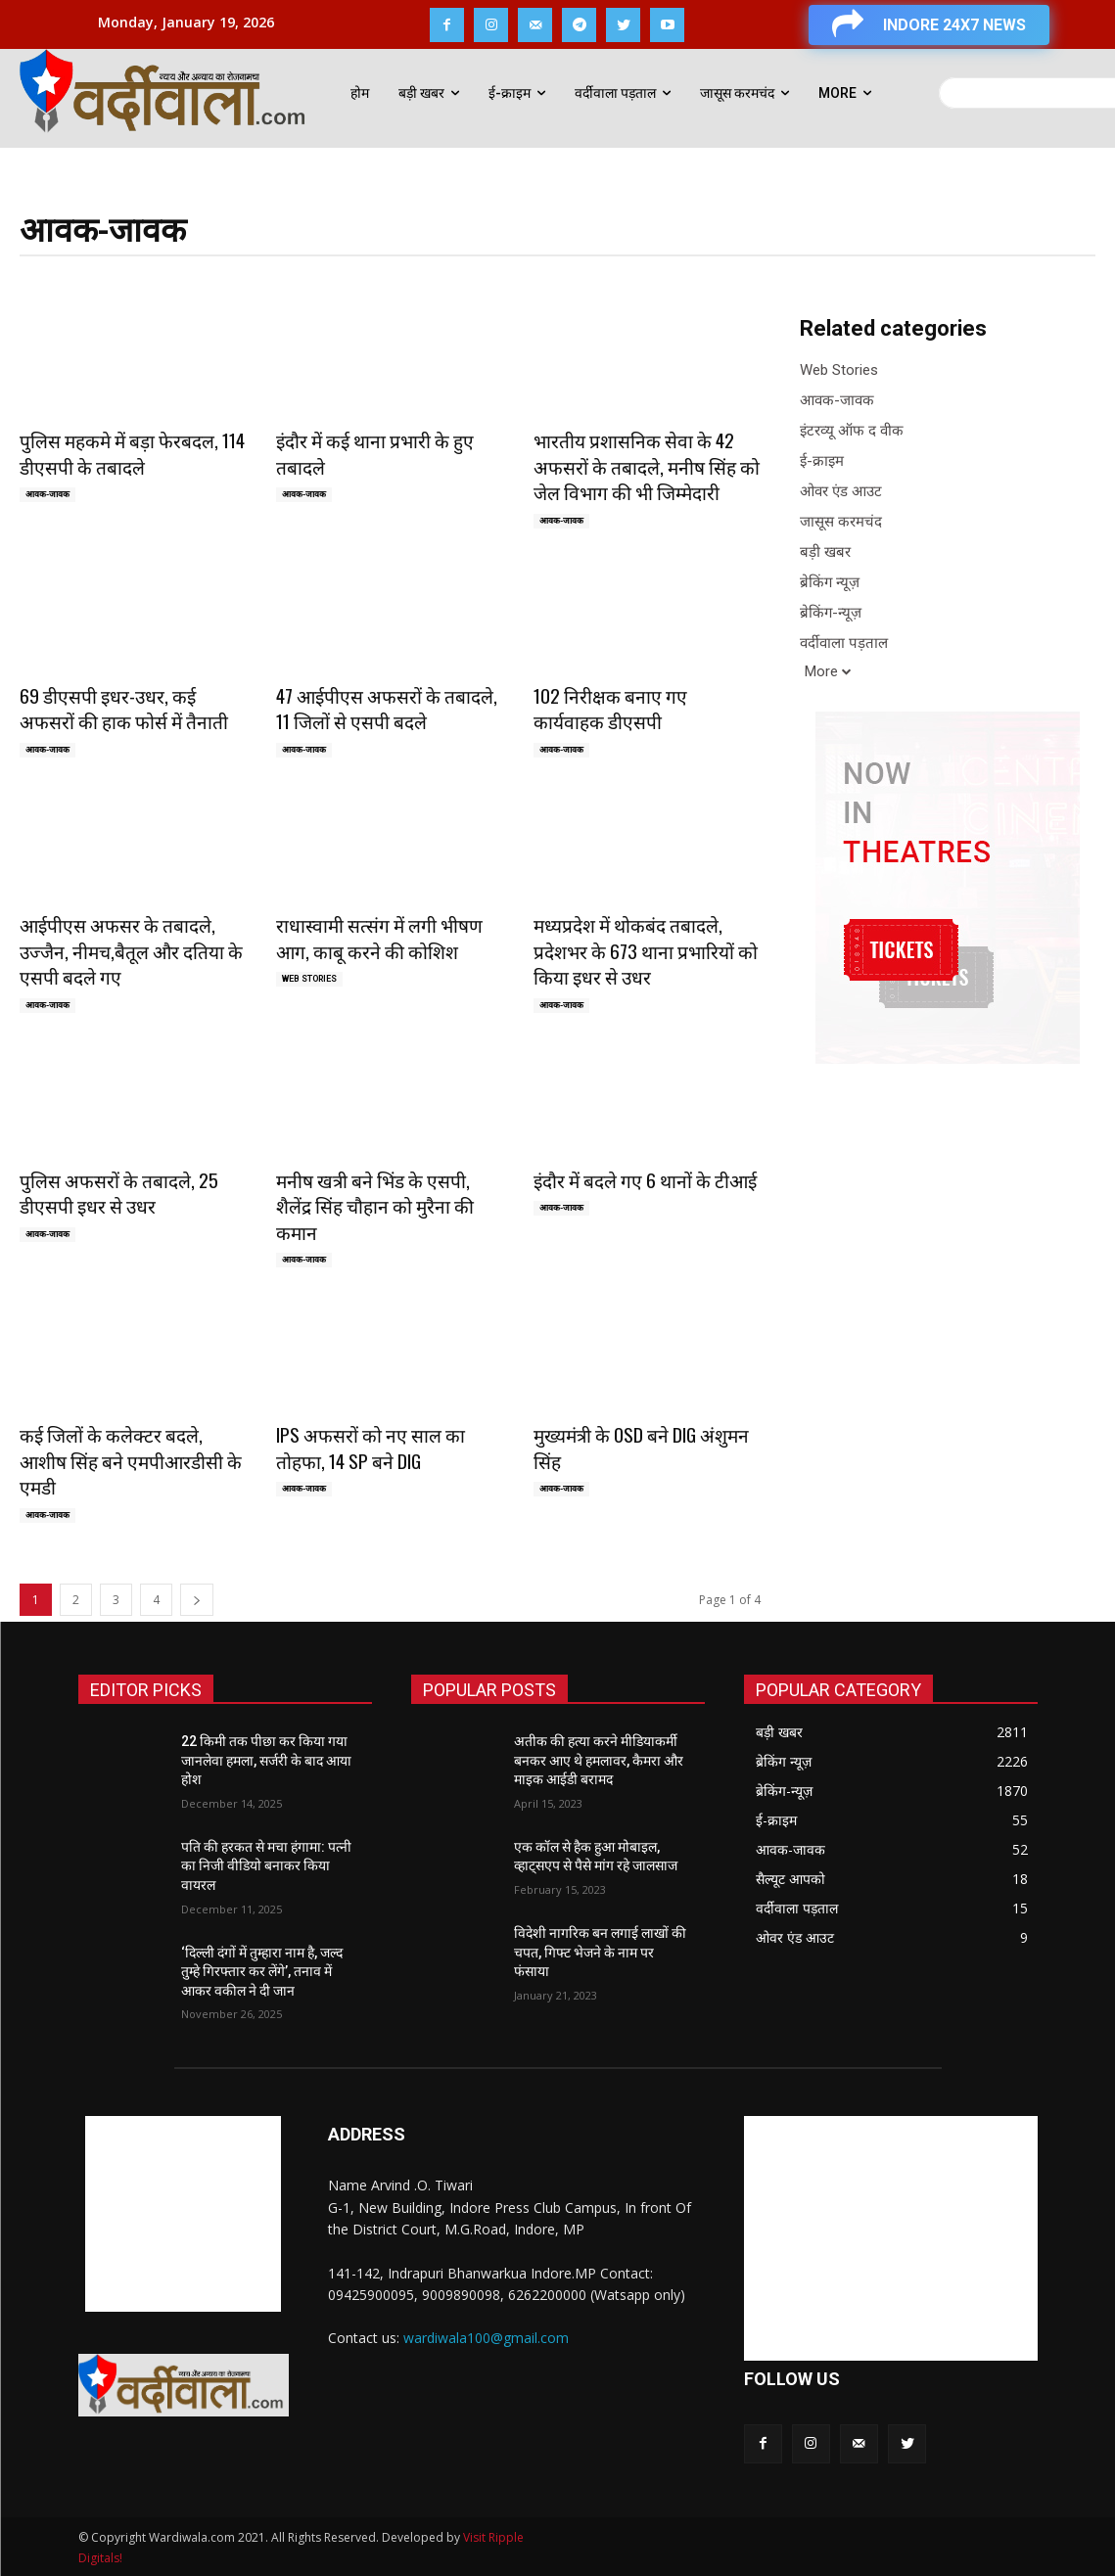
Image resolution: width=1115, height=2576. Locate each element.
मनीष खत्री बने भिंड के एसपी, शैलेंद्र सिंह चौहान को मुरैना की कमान (375, 1205)
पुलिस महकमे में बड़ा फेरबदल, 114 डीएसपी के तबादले (132, 453)
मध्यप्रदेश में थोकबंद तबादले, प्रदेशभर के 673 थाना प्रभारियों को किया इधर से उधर (646, 949)
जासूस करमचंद (841, 522)
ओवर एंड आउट (841, 492)
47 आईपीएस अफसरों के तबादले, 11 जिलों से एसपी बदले (386, 708)
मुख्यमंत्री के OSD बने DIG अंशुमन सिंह (641, 1447)
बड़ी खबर (825, 552)
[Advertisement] (183, 2214)
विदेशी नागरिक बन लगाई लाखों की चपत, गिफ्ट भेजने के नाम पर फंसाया (600, 1952)
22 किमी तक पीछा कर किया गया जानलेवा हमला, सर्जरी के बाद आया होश (266, 1760)
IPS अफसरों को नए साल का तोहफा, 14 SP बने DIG (370, 1447)
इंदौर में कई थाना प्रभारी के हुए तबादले (375, 453)
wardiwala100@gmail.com (486, 2337)
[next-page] (196, 1600)
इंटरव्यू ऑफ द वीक (852, 431)
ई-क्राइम (822, 461)
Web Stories (309, 979)
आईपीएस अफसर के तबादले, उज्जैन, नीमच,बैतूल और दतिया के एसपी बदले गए (131, 949)
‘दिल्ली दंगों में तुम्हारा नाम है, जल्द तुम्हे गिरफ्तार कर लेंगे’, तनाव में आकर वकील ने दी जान (262, 1972)
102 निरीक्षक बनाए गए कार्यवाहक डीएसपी (610, 708)
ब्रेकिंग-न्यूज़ (830, 613)
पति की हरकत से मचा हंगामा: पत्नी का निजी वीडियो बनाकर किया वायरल (266, 1866)
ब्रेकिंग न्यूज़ (829, 583)
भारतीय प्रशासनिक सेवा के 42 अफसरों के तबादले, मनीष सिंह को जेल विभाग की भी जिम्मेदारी (647, 465)
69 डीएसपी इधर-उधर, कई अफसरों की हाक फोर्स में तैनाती (124, 708)
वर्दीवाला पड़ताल (844, 643)
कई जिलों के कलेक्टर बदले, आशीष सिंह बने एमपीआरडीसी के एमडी (131, 1459)
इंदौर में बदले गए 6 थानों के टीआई (645, 1179)
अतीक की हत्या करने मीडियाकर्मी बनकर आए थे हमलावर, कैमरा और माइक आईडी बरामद (598, 1760)
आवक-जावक (47, 494)
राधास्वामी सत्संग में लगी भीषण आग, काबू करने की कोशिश (379, 937)
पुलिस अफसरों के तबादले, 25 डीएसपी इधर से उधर (119, 1192)
